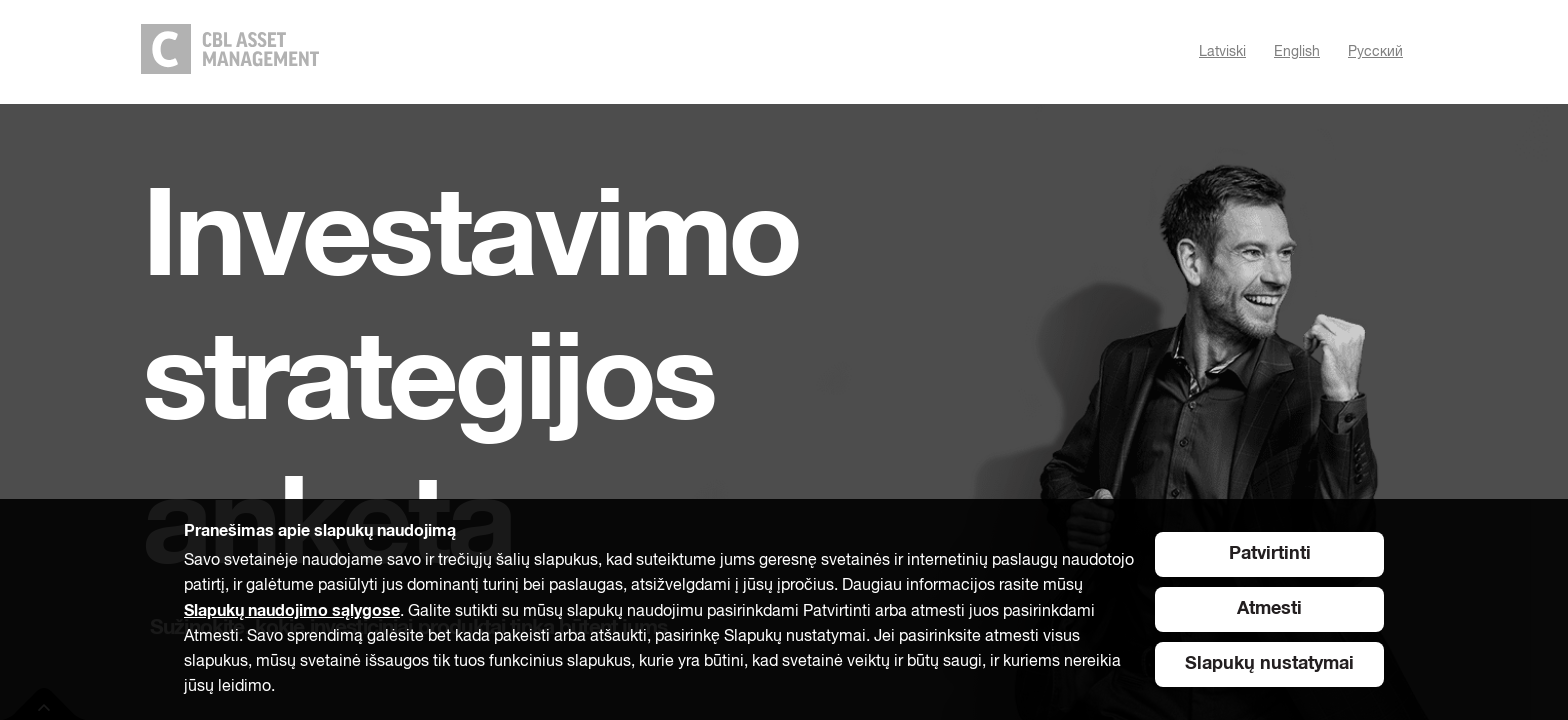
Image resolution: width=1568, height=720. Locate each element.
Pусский (1375, 52)
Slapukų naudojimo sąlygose (292, 611)
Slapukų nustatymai (1269, 664)
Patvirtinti (1270, 554)
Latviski (1222, 52)
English (1297, 52)
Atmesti (1269, 609)
